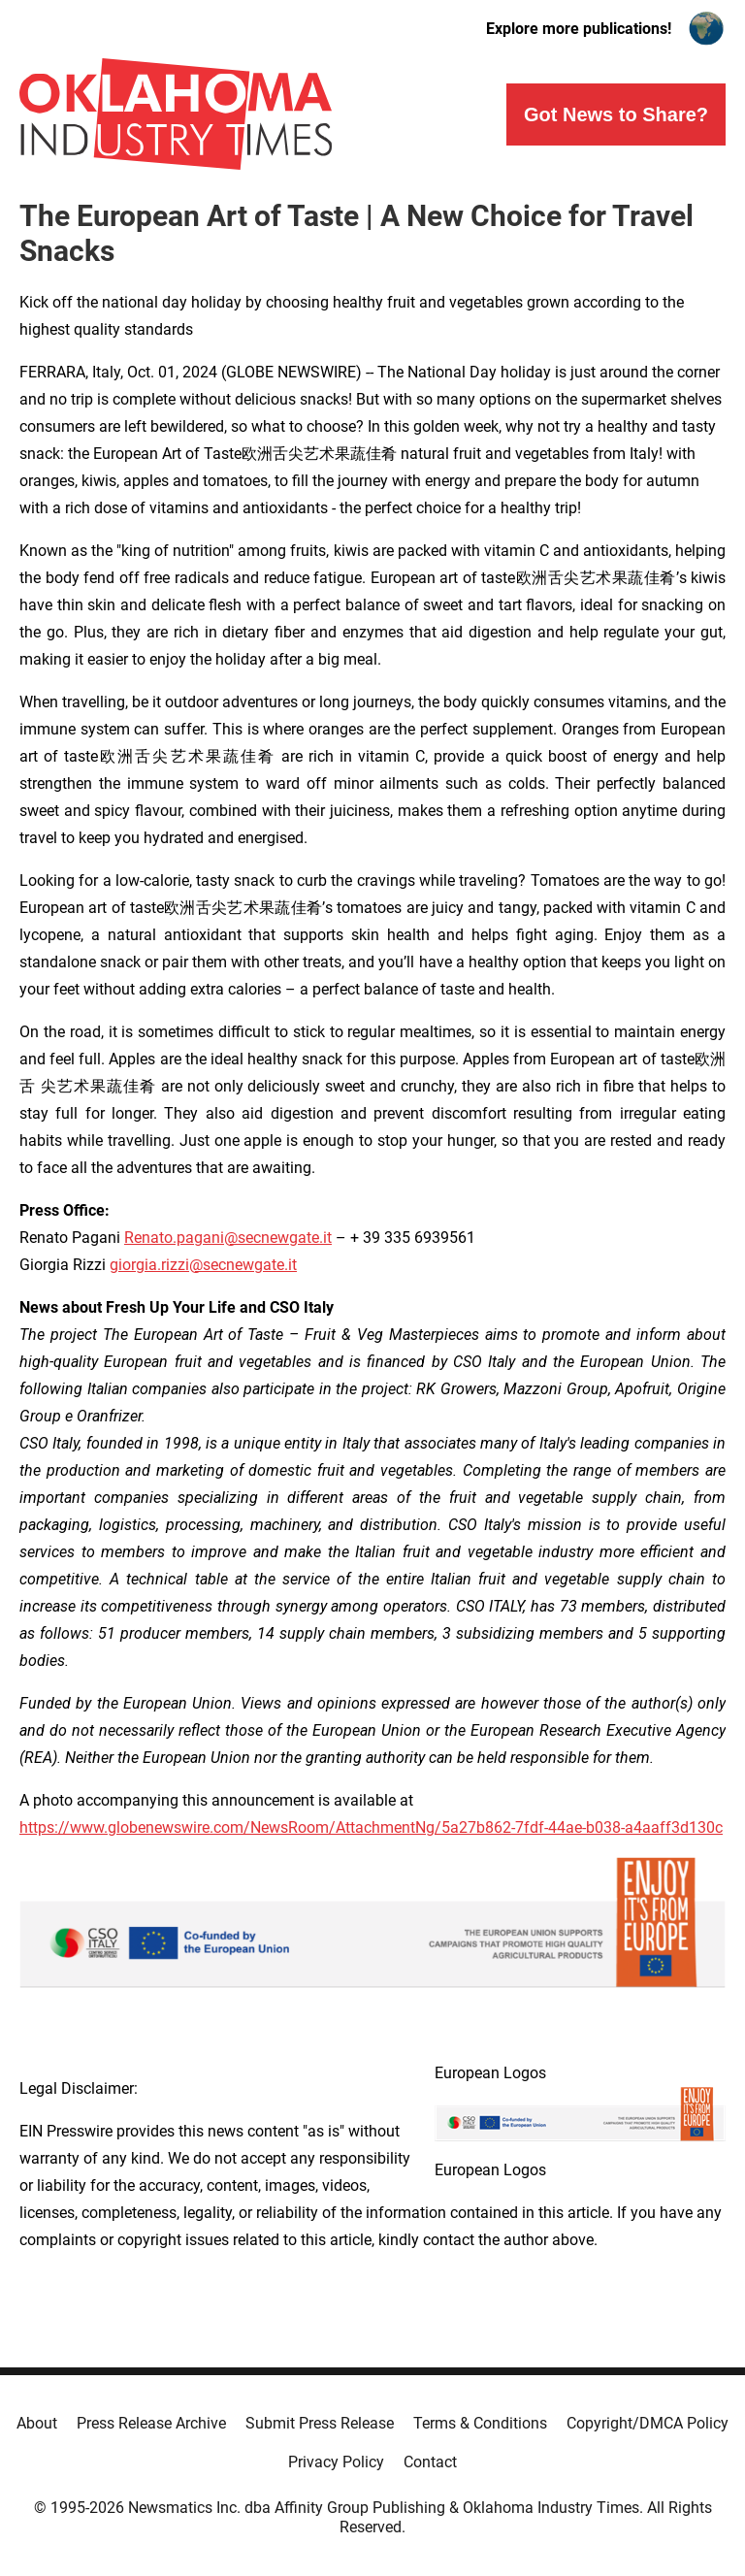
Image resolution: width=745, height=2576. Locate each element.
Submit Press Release (319, 2423)
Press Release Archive (151, 2423)
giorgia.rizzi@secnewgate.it (203, 1264)
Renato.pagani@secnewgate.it (228, 1237)
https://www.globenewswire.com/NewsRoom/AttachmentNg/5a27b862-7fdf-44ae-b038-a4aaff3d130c (371, 1827)
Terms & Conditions (480, 2423)
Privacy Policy (336, 2462)
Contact (430, 2462)
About (36, 2423)
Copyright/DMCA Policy (648, 2423)
